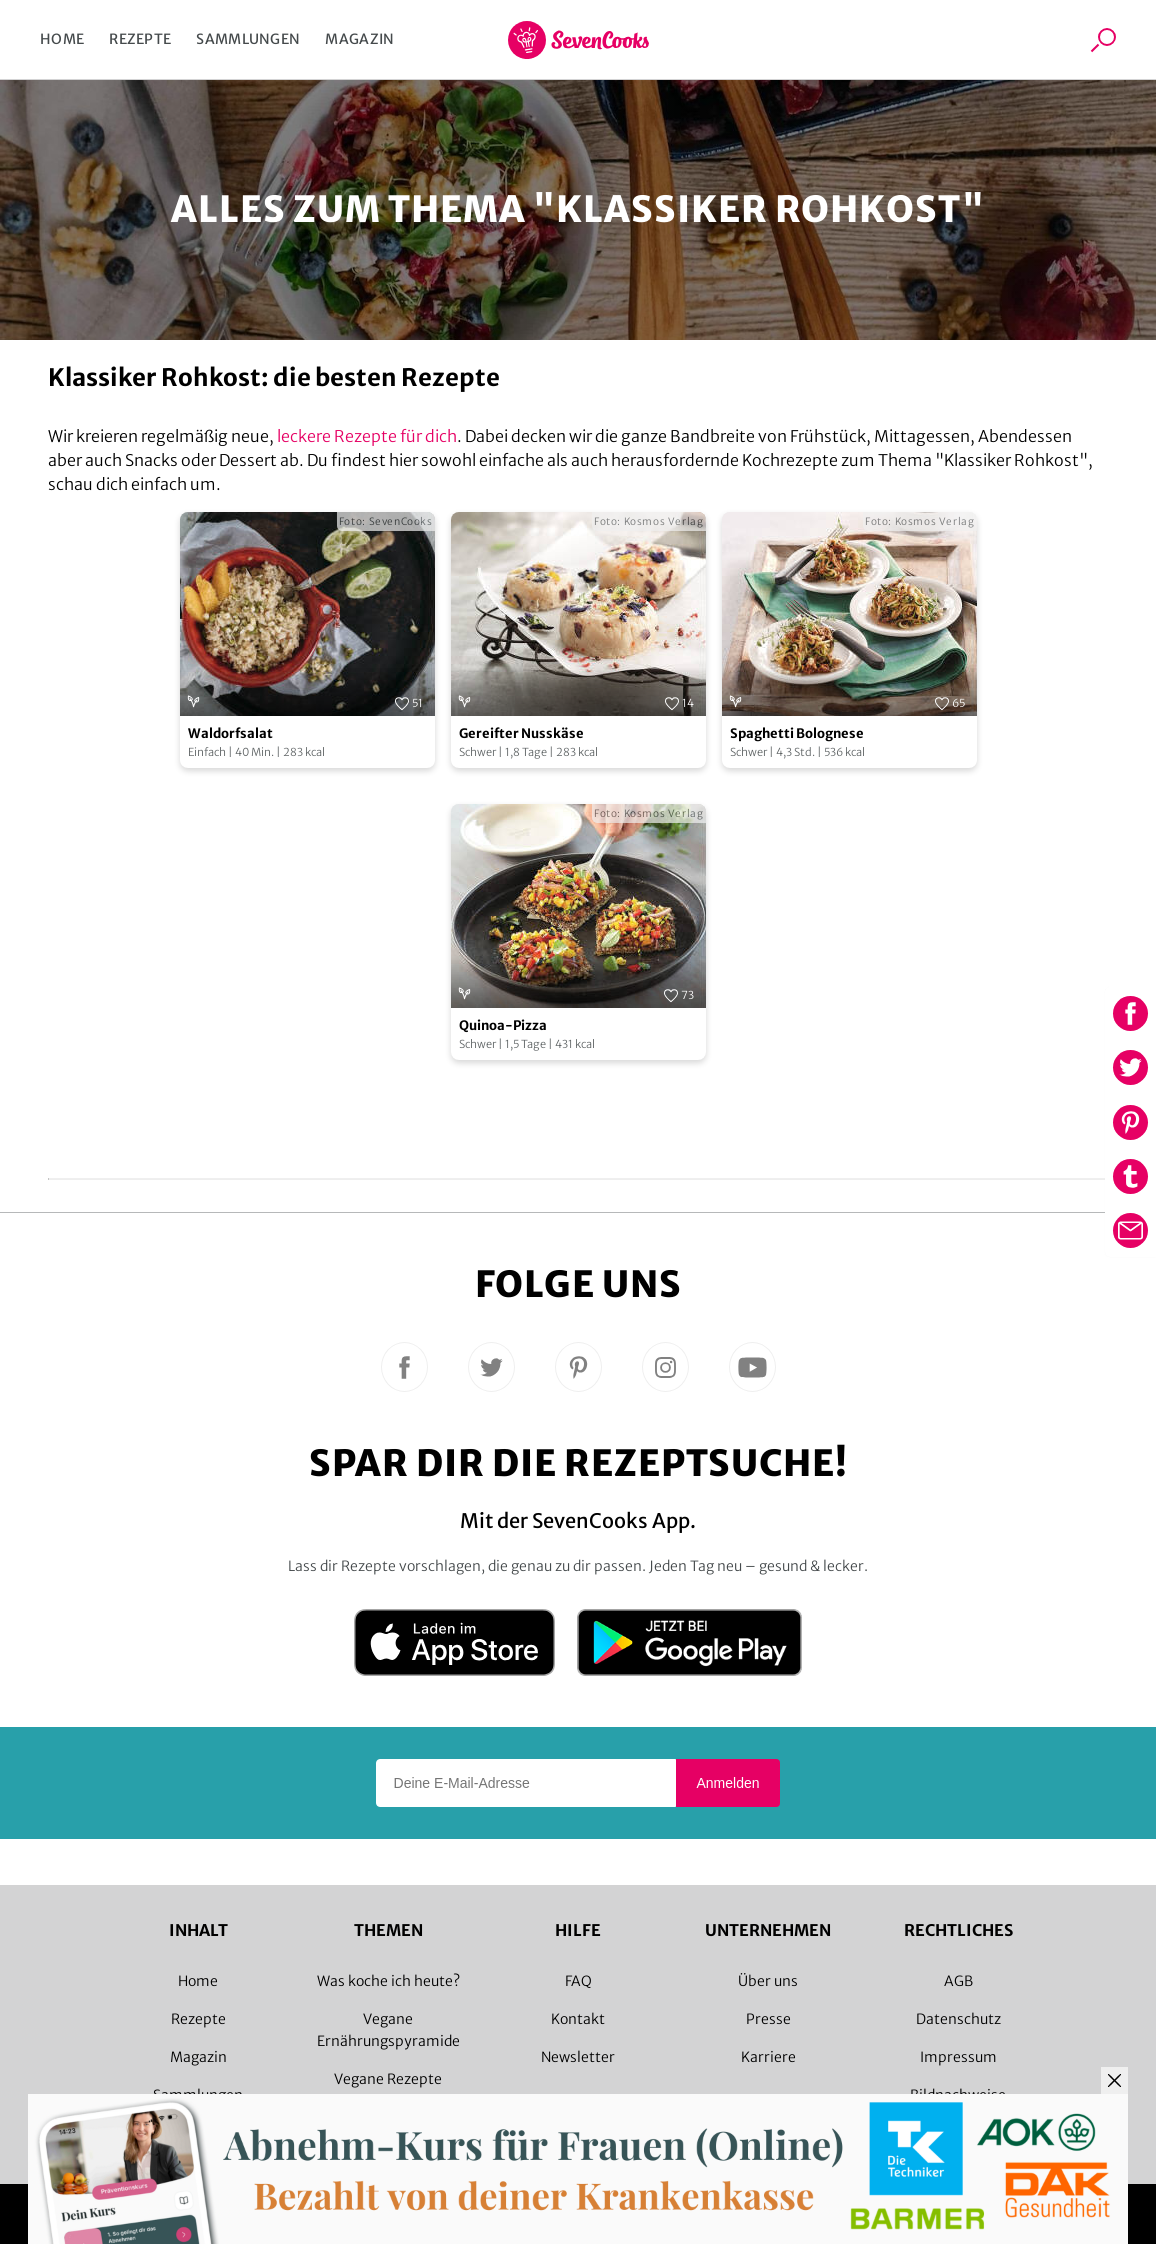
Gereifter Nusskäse (521, 733)
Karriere (768, 2057)
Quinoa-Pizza (503, 1025)
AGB (958, 1981)
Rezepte (140, 39)
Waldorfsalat (230, 733)
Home (62, 39)
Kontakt (578, 2019)
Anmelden (727, 1783)
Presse (768, 2019)
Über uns (768, 1981)
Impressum (958, 2057)
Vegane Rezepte (388, 2079)
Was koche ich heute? (388, 1981)
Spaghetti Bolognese (797, 733)
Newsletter (578, 2057)
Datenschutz (958, 2019)
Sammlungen (248, 39)
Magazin (359, 39)
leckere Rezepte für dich (367, 436)
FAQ (578, 1981)
